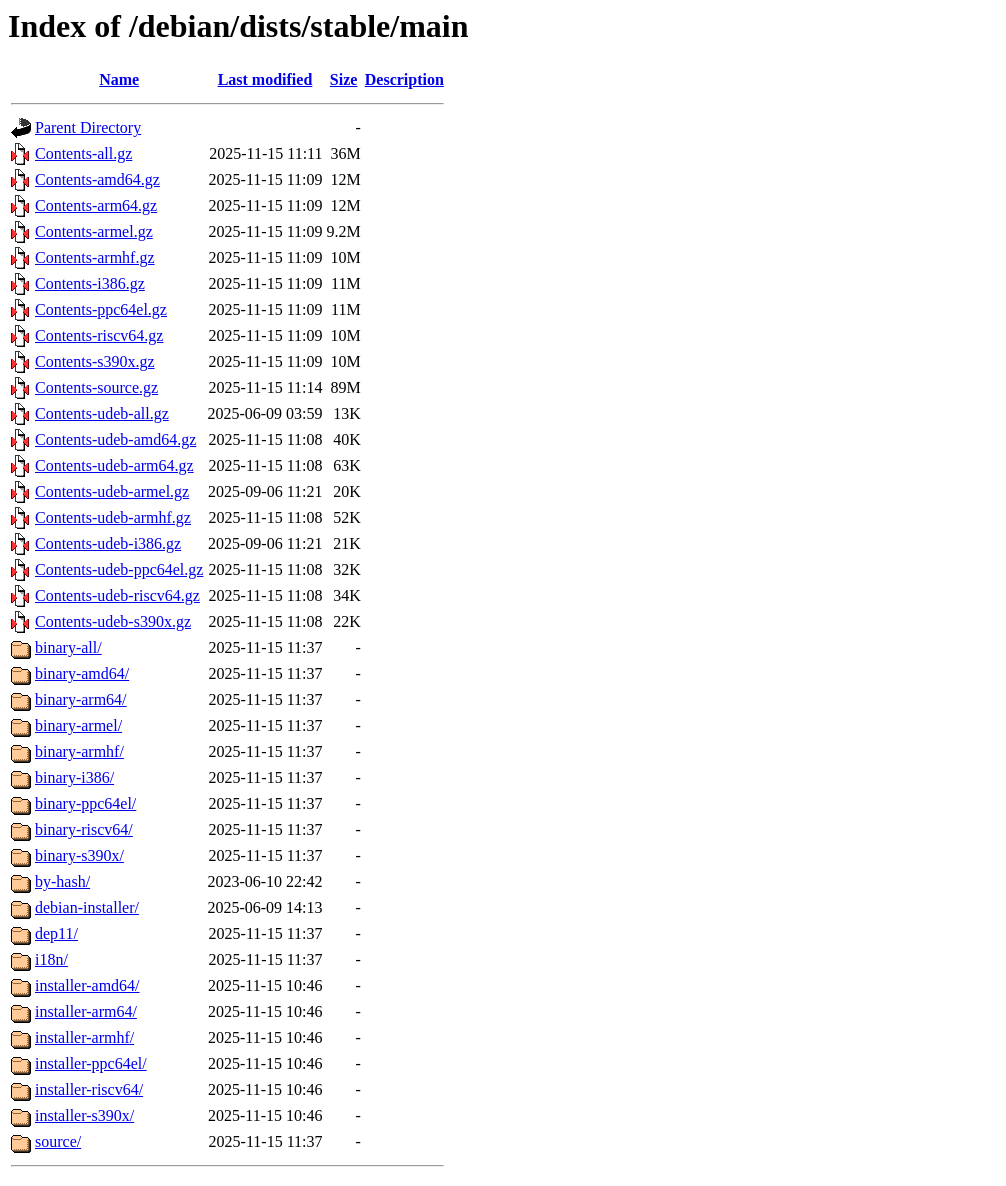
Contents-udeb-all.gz (102, 413)
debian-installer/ (87, 907)
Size (344, 79)
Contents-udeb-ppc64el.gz (119, 569)
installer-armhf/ (84, 1037)
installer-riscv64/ (89, 1089)
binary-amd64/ (82, 673)
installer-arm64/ (86, 1011)
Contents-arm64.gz (96, 205)
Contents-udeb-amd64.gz (115, 439)
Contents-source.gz (96, 387)
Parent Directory (88, 127)
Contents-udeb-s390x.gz (113, 621)
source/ (58, 1141)
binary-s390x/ (79, 855)
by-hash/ (62, 881)
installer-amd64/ (87, 985)
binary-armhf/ (79, 751)
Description (404, 79)
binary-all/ (68, 647)
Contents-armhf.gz (95, 257)
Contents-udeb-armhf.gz (113, 517)
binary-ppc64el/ (85, 803)
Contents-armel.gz (94, 231)
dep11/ (56, 933)
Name (119, 79)
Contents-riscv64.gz (99, 335)
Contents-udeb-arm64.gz (114, 465)
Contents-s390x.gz (95, 361)
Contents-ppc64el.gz (101, 309)
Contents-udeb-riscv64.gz (117, 595)
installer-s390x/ (84, 1115)
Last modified (265, 79)
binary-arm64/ (81, 699)
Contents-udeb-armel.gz (112, 491)
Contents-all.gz (83, 153)
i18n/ (51, 959)
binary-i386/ (74, 777)
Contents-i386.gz (90, 283)
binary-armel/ (78, 725)
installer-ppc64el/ (91, 1063)
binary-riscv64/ (84, 829)
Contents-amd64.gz (97, 179)
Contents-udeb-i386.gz (108, 543)
